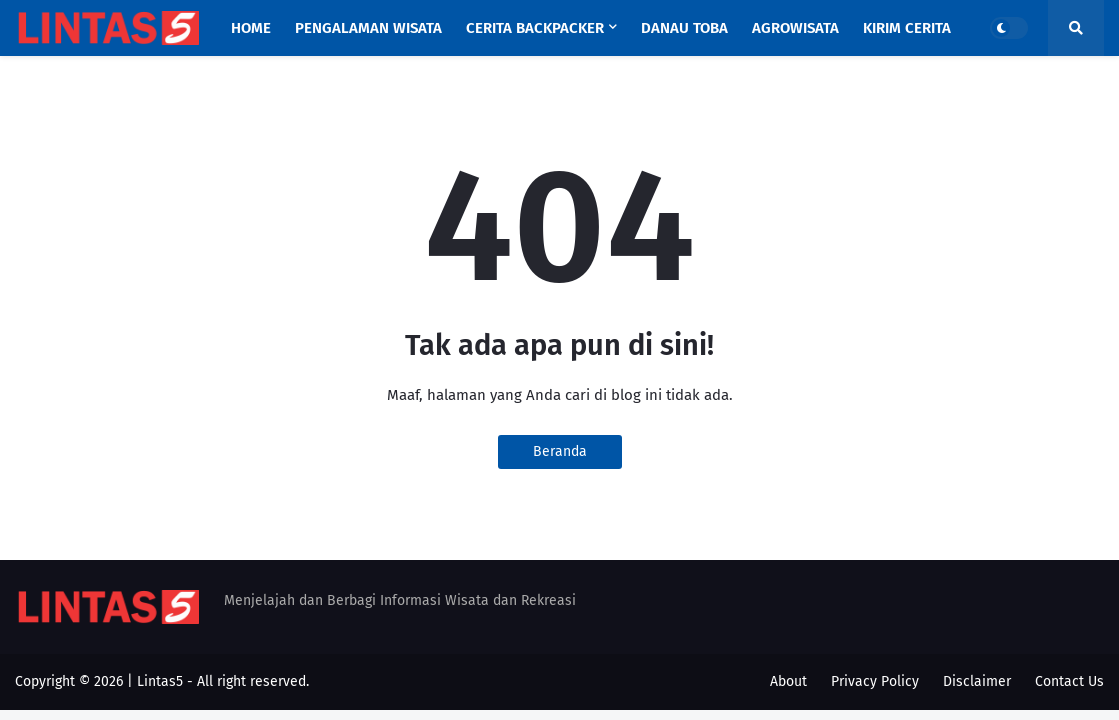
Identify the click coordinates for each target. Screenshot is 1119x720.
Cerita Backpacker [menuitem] (535, 28)
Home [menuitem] (251, 28)
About (788, 681)
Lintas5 (160, 681)
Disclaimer (977, 681)
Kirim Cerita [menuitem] (907, 28)
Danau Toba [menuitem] (684, 28)
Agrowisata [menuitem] (795, 28)
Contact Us (1069, 681)
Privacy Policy (875, 681)
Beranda (560, 451)
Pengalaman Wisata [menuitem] (368, 28)
